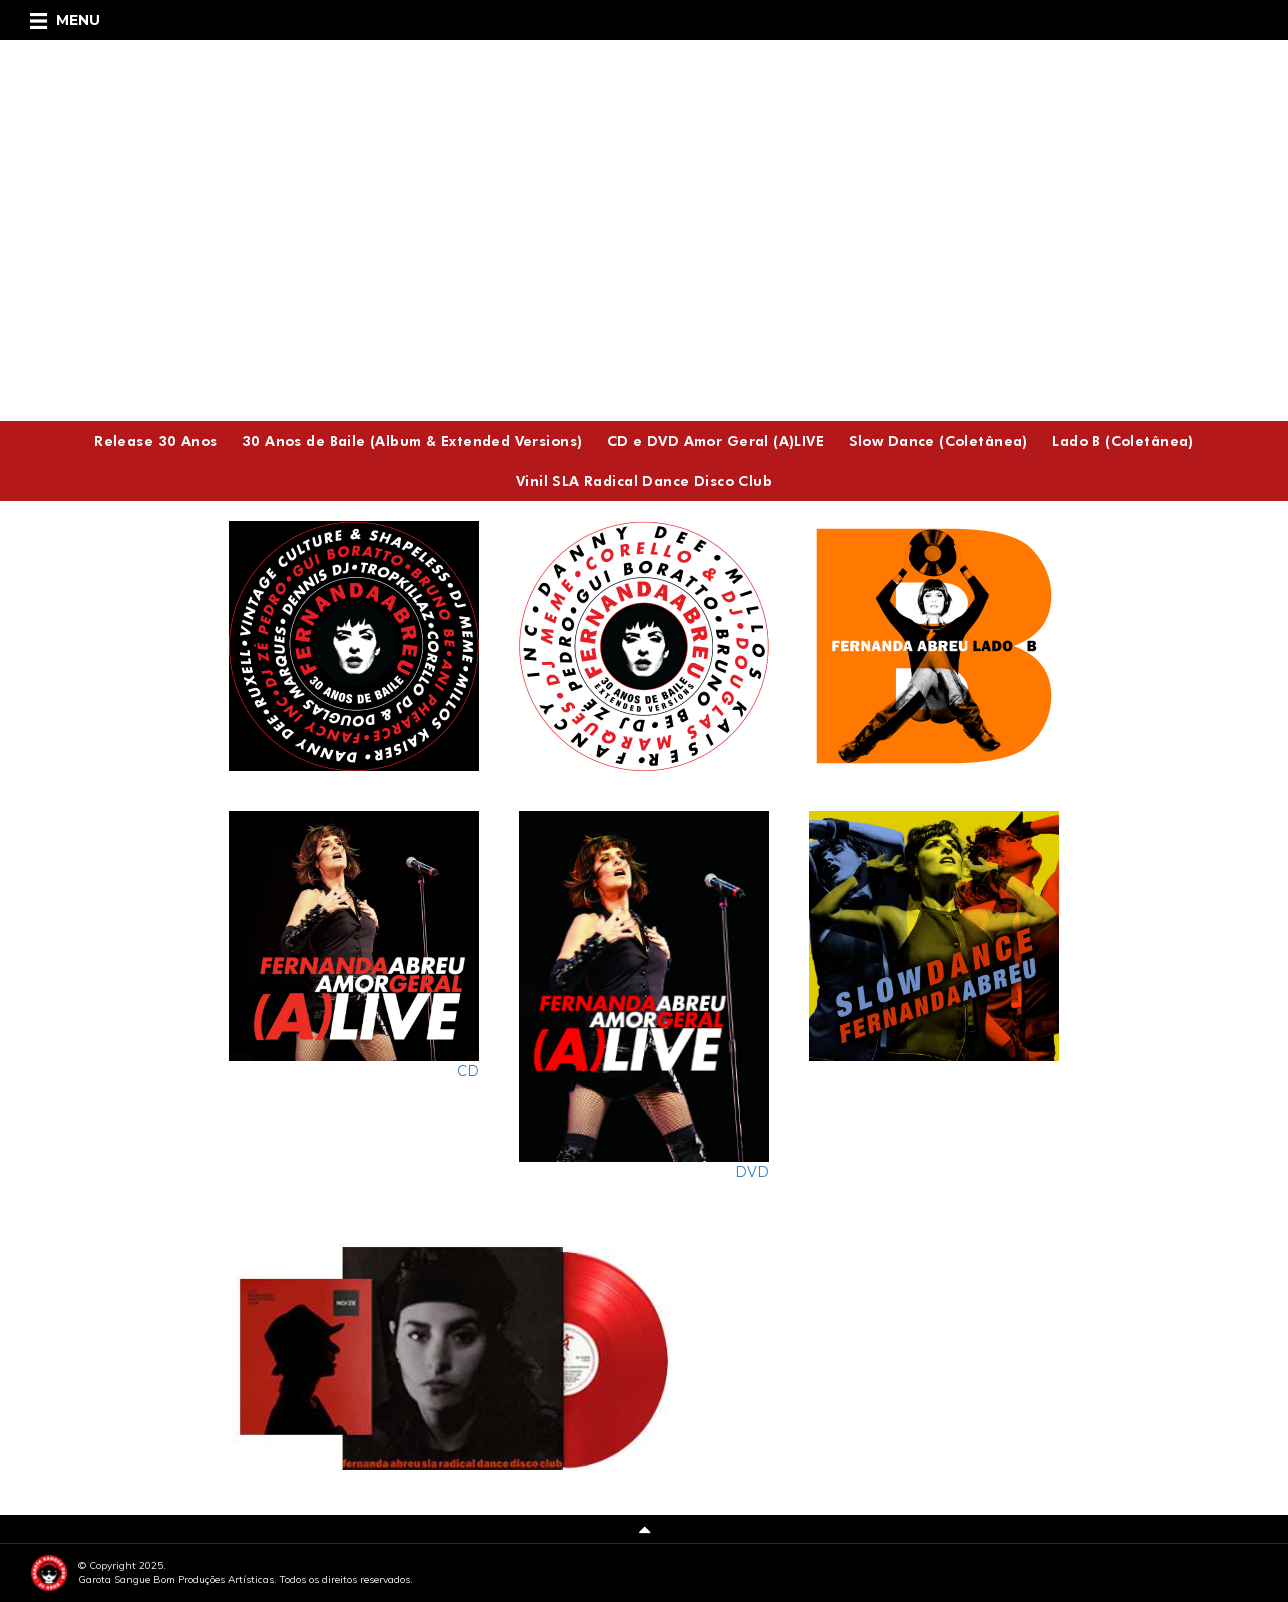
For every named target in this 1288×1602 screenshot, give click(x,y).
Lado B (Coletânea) (1123, 440)
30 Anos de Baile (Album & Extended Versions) (412, 440)
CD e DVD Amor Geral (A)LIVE (715, 440)
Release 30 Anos (155, 440)
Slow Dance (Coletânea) (938, 440)
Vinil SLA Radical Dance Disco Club (644, 480)
